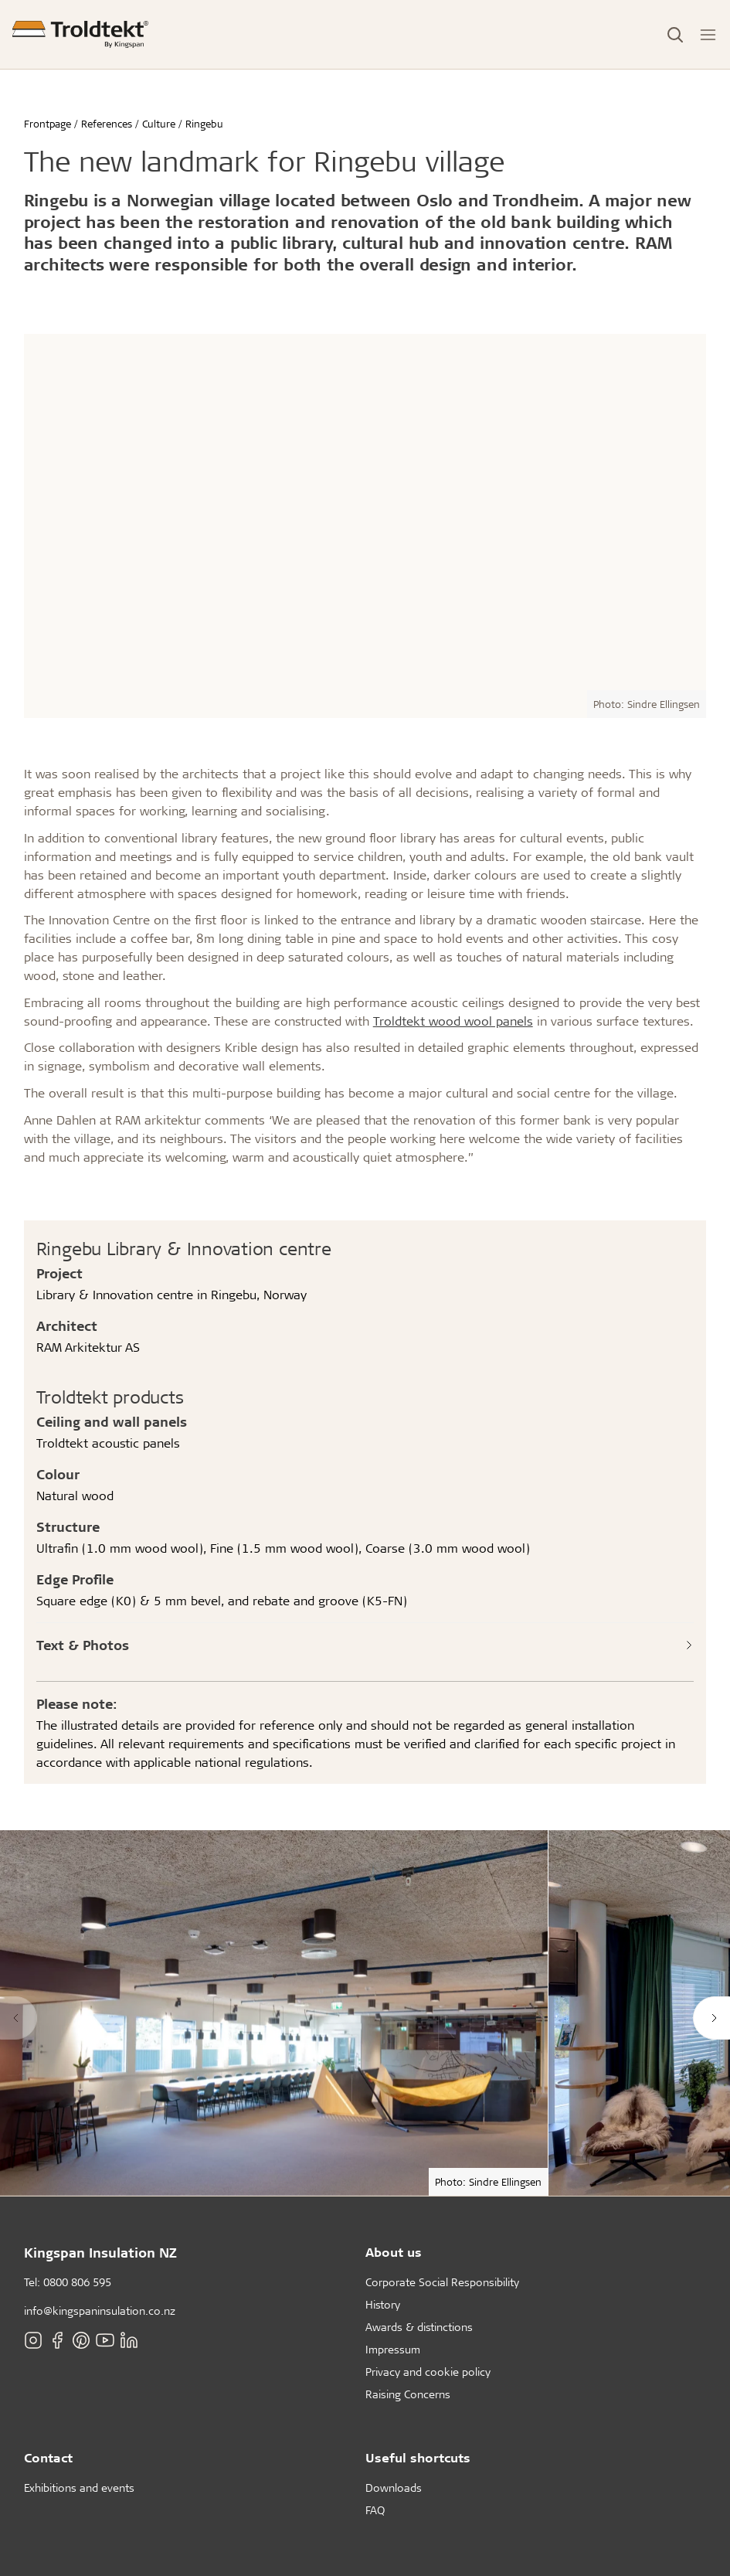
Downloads (393, 2487)
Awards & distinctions (419, 2326)
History (382, 2304)
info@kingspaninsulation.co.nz (99, 2310)
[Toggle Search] (675, 34)
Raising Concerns (407, 2394)
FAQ (375, 2510)
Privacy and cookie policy (428, 2371)
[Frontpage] (80, 34)
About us (393, 2252)
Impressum (392, 2349)
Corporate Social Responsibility (442, 2282)
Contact (48, 2457)
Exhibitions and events (79, 2487)
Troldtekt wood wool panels (453, 1020)
